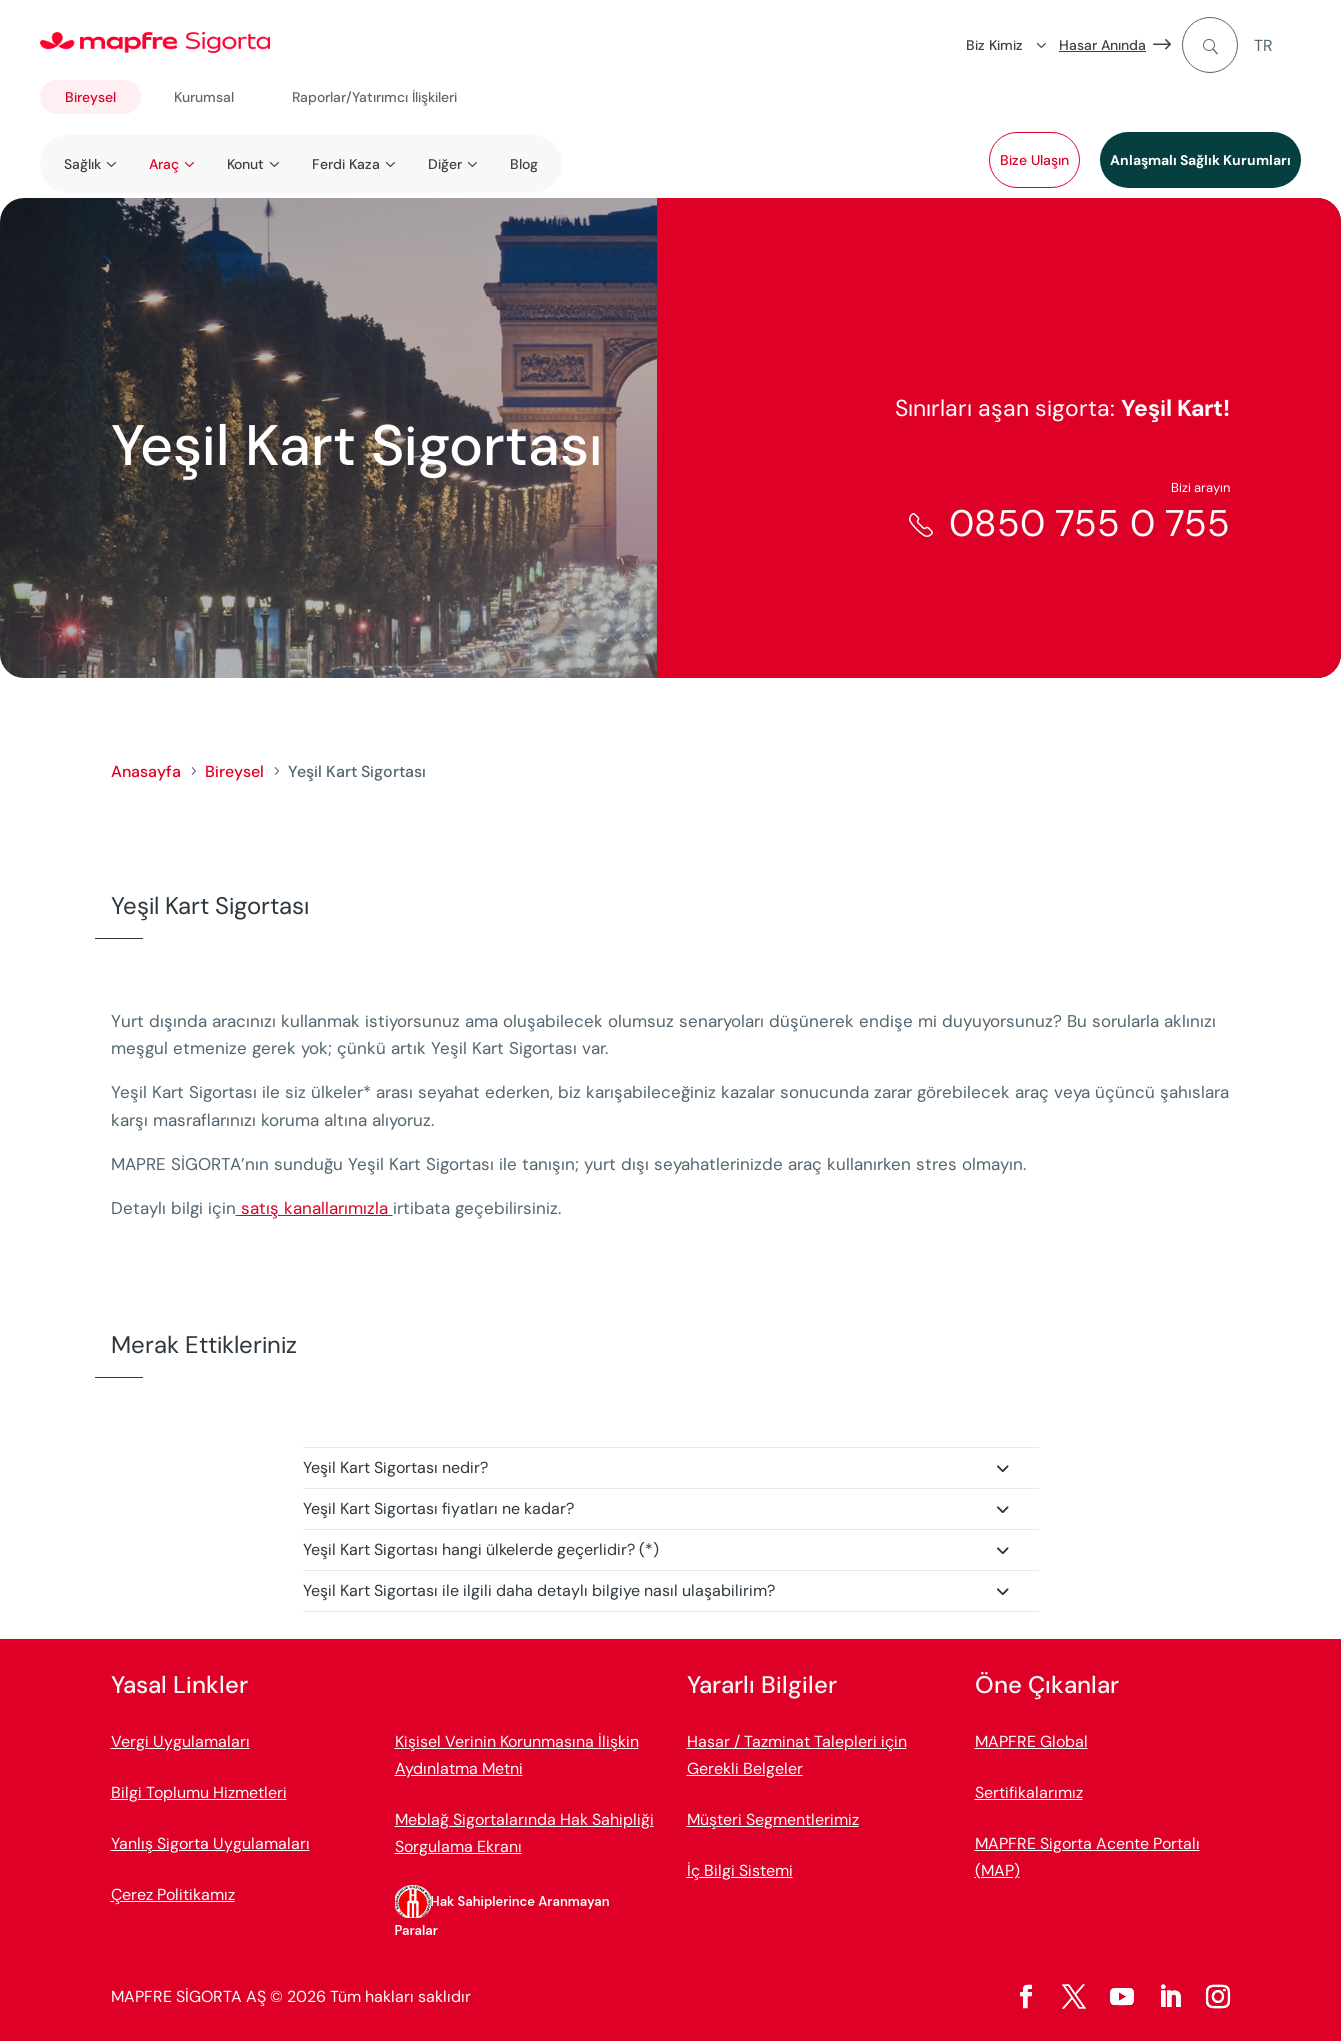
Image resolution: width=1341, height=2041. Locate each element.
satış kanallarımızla (314, 1208)
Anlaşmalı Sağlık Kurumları (1200, 160)
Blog (524, 164)
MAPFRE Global (1031, 1741)
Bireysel (90, 97)
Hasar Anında (1102, 45)
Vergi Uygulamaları (180, 1741)
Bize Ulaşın (1034, 160)
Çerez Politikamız (173, 1894)
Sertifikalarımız (1029, 1792)
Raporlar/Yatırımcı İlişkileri (374, 97)
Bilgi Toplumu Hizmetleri (199, 1792)
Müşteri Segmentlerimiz (773, 1819)
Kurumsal (204, 97)
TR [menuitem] (1263, 45)
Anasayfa (146, 771)
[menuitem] (1277, 45)
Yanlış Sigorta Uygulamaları (210, 1843)
